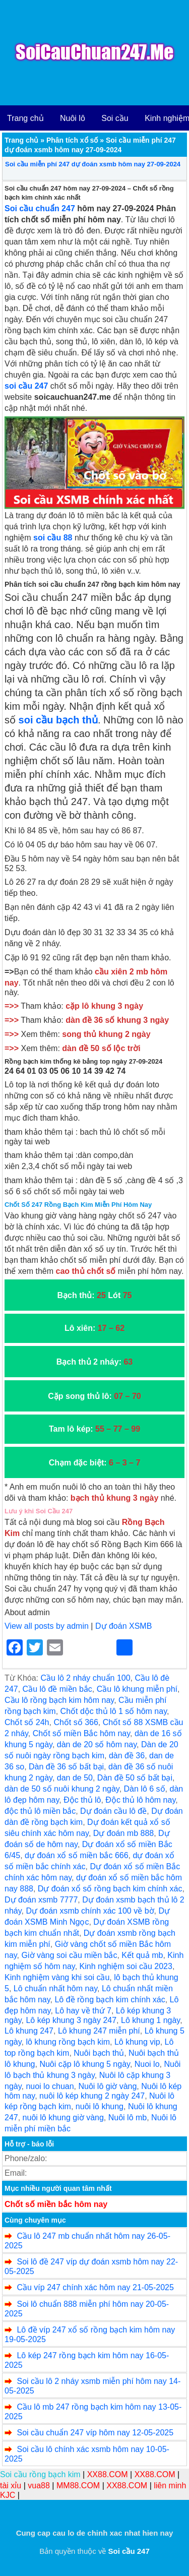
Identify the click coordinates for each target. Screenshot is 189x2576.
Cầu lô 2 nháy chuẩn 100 (85, 1678)
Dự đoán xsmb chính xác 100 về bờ (90, 1911)
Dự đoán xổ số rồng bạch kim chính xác (110, 1888)
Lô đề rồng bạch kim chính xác (109, 1999)
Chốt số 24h (27, 1722)
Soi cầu (114, 118)
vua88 (39, 2485)
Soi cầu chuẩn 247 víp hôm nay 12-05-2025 (95, 2432)
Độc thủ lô (82, 1800)
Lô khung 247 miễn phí (99, 2031)
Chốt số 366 (75, 1722)
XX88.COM (107, 2474)
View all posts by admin (47, 1626)
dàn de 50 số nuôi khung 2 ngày (62, 1789)
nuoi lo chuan (50, 2086)
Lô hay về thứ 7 (83, 2010)
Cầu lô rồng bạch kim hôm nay (59, 1700)
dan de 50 (75, 1777)
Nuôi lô (72, 118)
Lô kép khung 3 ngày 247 (71, 2020)
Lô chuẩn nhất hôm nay (55, 1988)
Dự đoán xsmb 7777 (41, 1899)
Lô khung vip (137, 2042)
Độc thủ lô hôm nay (140, 1800)
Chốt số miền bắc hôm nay (56, 2204)
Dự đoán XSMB (123, 1626)
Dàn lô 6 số (144, 1789)
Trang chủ (25, 118)
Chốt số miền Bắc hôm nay (81, 1733)
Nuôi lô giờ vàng (107, 2086)
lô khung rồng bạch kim (68, 2042)
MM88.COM (78, 2485)
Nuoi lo (147, 2064)
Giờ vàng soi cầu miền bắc (69, 1955)
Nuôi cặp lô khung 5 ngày (84, 2064)
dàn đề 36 (127, 1755)
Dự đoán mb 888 (123, 1833)
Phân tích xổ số (72, 140)
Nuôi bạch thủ (99, 2053)
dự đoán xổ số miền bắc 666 (77, 1855)
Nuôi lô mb (127, 2117)
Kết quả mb (142, 1955)
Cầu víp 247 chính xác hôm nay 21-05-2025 (95, 2287)
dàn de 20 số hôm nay (97, 1744)
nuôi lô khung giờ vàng (63, 2117)
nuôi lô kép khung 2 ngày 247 (92, 2096)
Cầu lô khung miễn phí (137, 1689)
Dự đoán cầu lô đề (113, 1811)
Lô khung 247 (29, 2031)
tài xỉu (10, 2485)
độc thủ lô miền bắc (40, 1811)
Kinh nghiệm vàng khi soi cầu (57, 1977)
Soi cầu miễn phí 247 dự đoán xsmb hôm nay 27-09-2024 (92, 164)
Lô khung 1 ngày (150, 2020)
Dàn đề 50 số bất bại (134, 1777)
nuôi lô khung (99, 2106)
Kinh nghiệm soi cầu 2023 (126, 1966)
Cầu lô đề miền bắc (57, 1689)
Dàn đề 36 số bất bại (66, 1766)
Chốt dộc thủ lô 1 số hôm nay (113, 1711)
